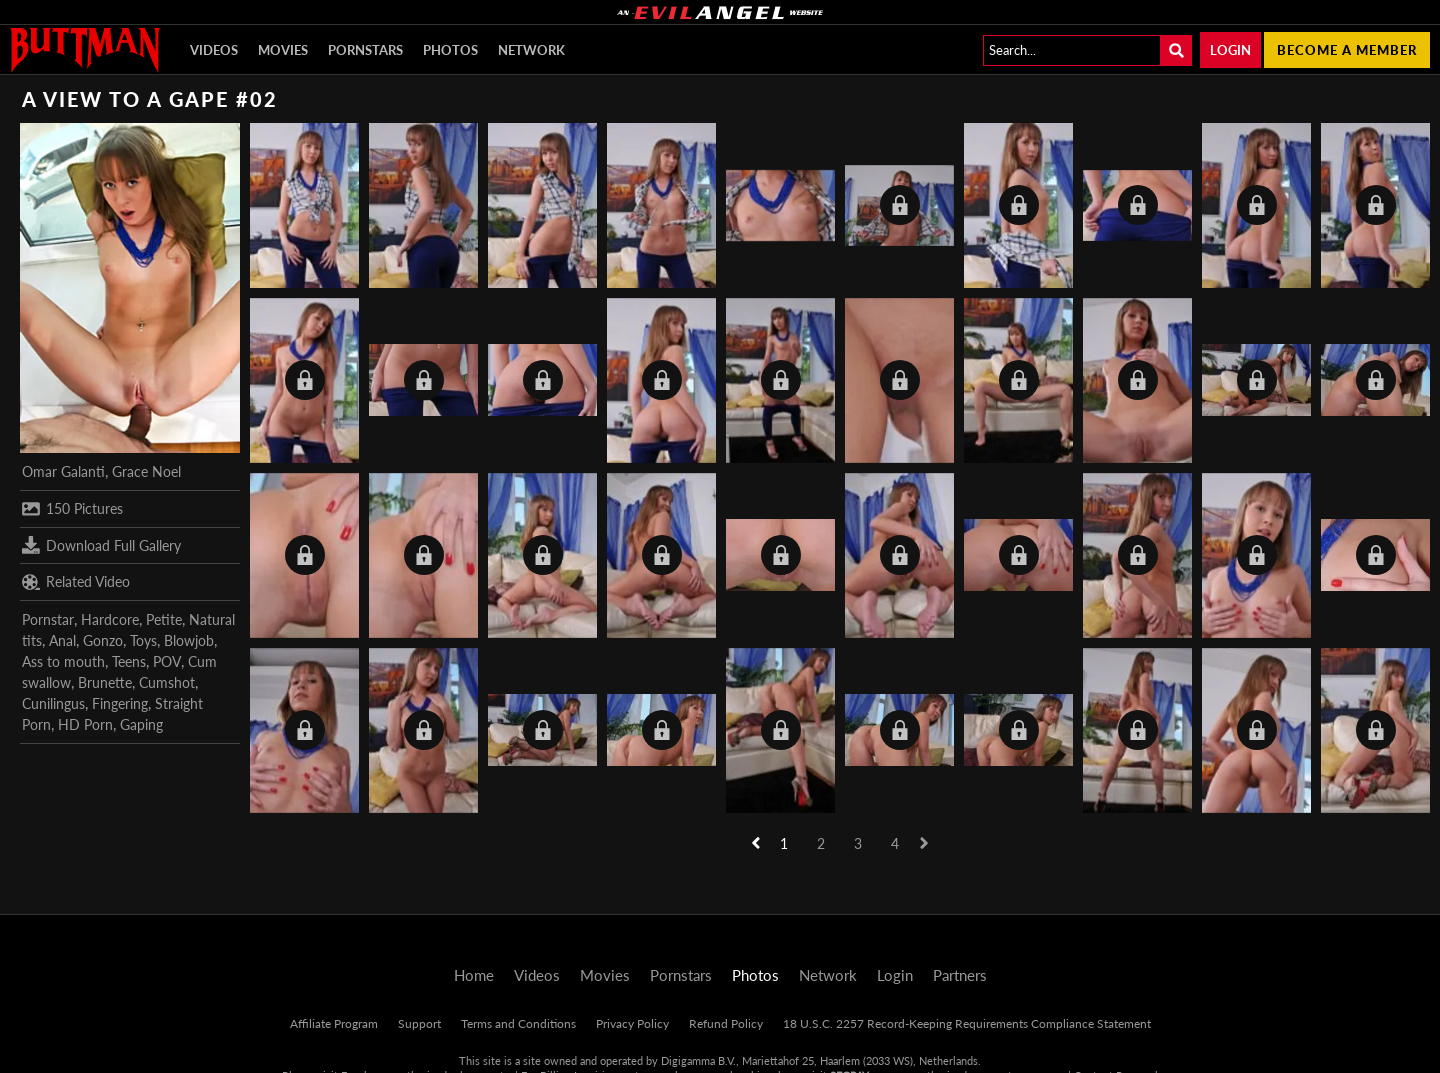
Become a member (1347, 50)
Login (1230, 50)
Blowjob (189, 640)
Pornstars (365, 50)
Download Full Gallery (101, 545)
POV (167, 661)
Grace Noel (146, 471)
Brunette (105, 682)
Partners (960, 975)
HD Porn (85, 724)
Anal (62, 640)
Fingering (120, 703)
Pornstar (48, 619)
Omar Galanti (63, 471)
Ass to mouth (63, 661)
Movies (283, 50)
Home (474, 975)
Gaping (141, 724)
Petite (164, 619)
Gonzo (103, 640)
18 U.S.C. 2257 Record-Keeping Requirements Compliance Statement (967, 1023)
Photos (450, 50)
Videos (214, 50)
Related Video (76, 582)
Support (419, 1023)
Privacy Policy (632, 1023)
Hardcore (110, 619)
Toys (143, 640)
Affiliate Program (334, 1023)
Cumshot (167, 682)
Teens (129, 661)
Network (531, 50)
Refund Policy (726, 1023)
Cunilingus (53, 703)
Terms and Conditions (518, 1023)
